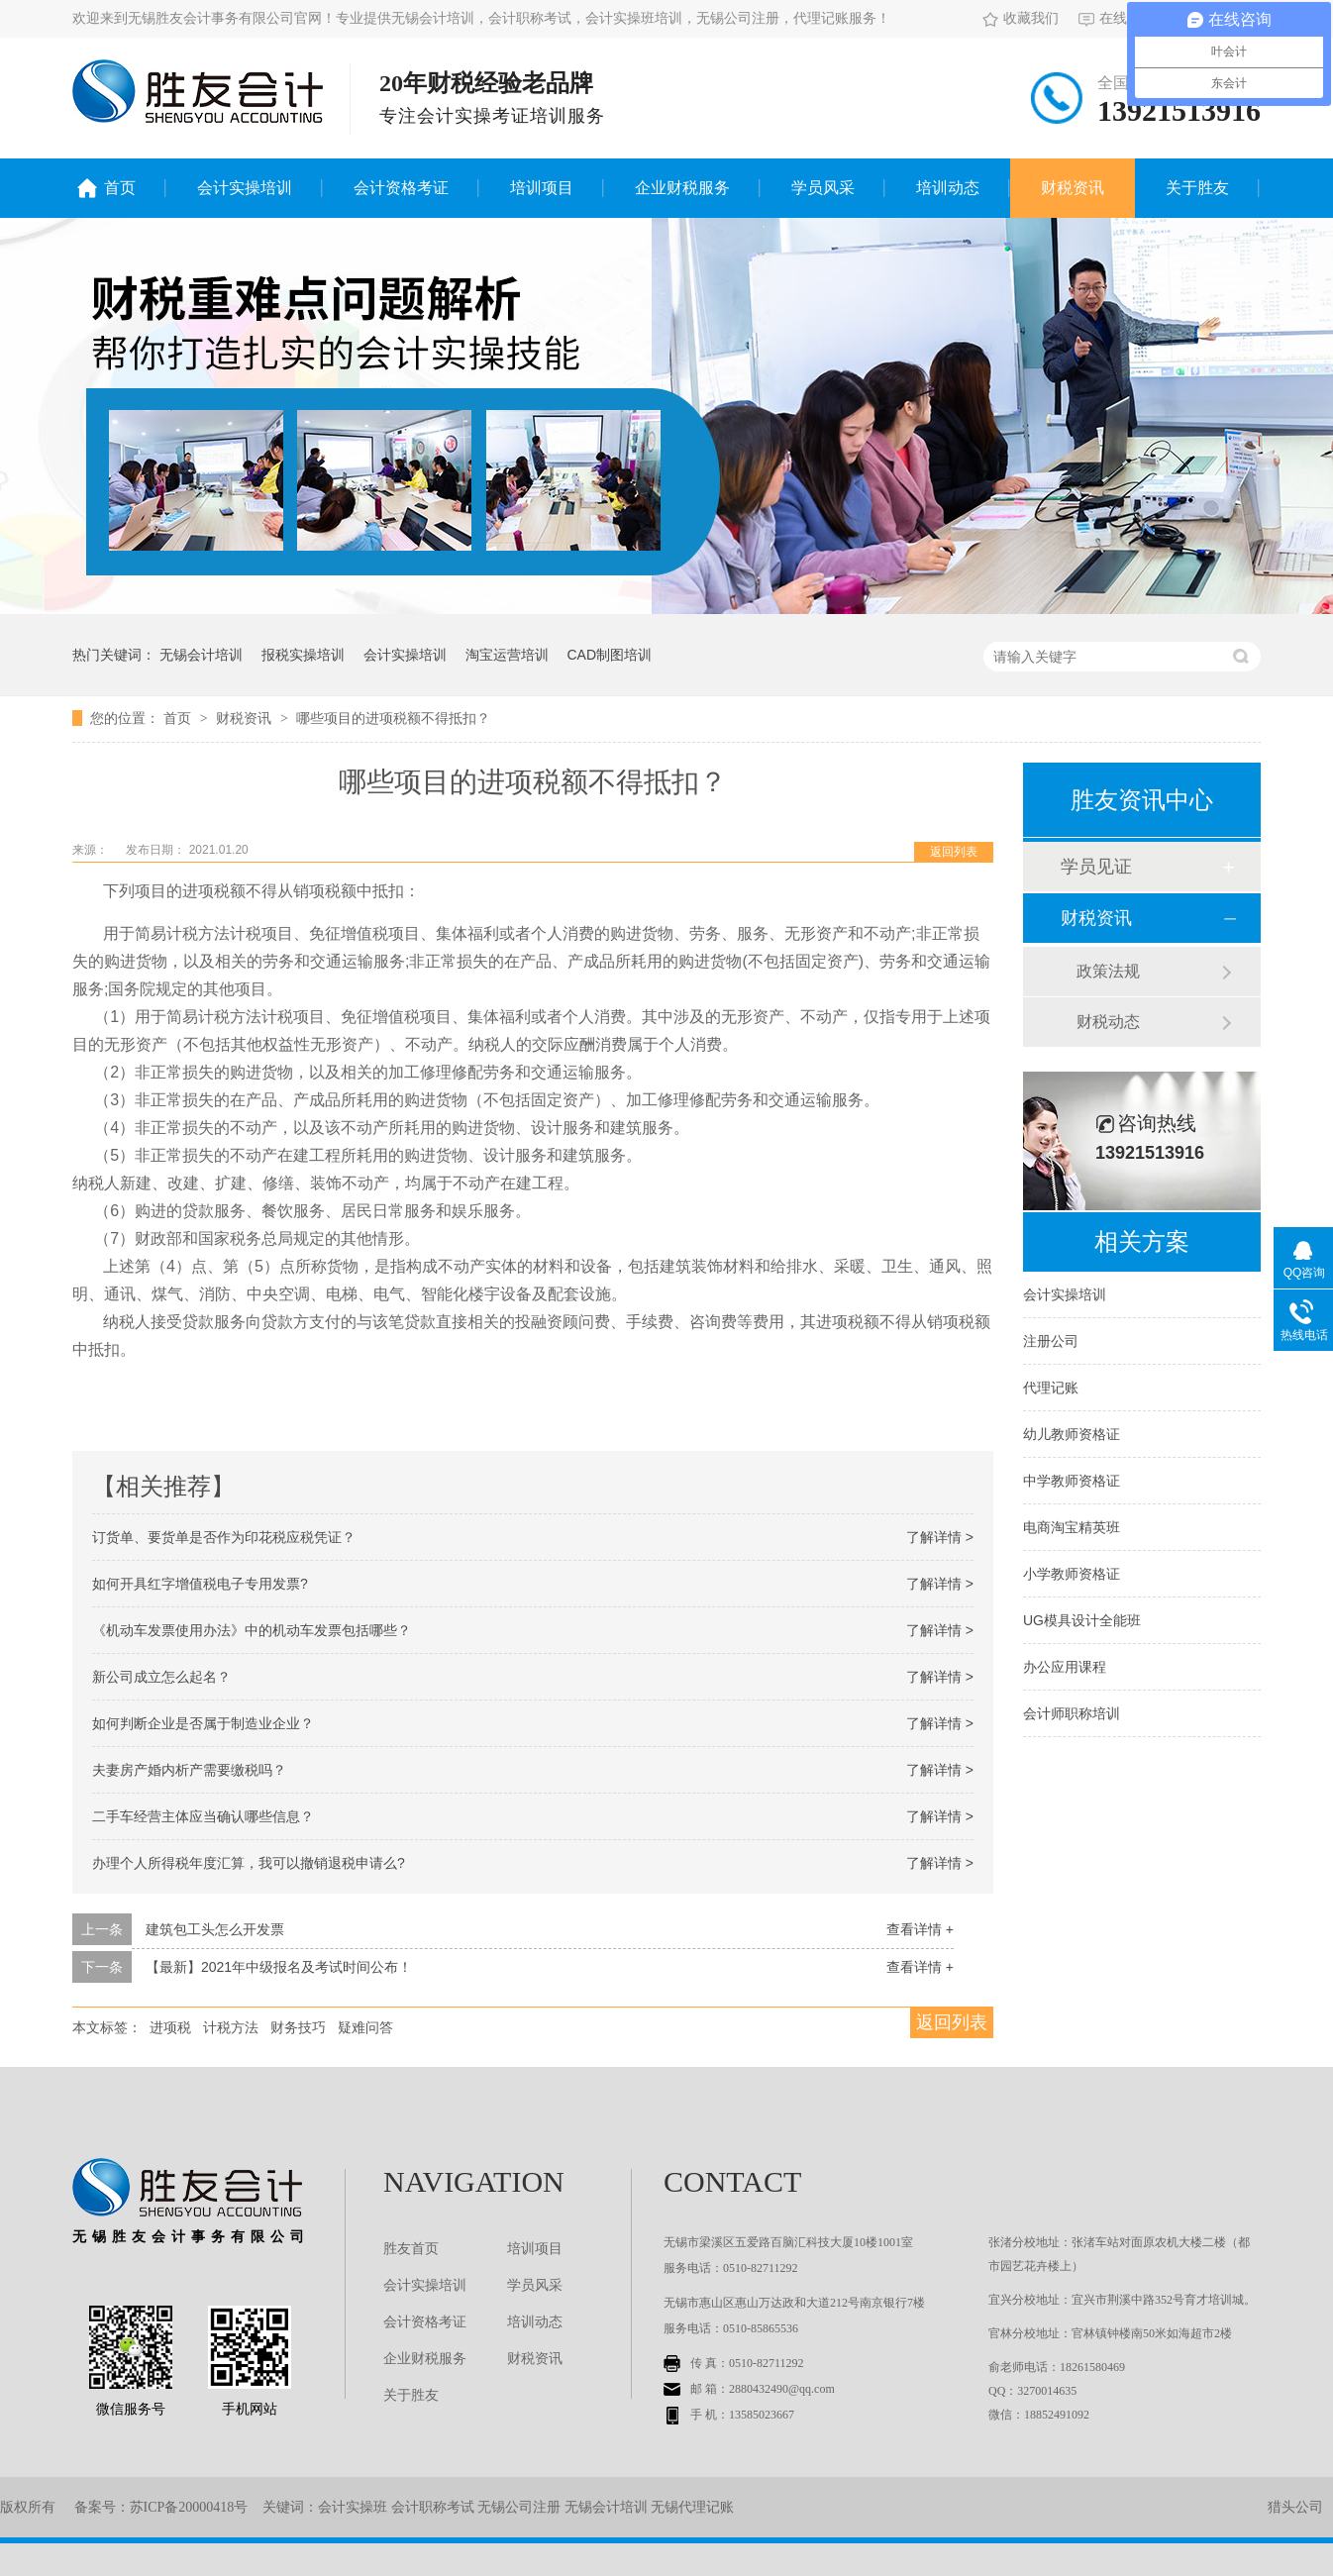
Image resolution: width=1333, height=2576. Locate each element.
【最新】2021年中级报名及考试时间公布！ (279, 1967)
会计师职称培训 (1071, 1713)
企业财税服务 (682, 187)
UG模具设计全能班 (1082, 1620)
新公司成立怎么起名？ (161, 1677)
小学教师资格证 (1071, 1574)
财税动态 (1108, 1021)
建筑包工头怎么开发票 (215, 1929)
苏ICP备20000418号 (189, 2507)
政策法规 (1108, 971)
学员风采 (823, 187)
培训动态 (947, 187)
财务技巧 (298, 2027)
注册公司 (1050, 1341)
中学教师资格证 (1071, 1481)
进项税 (170, 2027)
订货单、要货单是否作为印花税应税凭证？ (224, 1537)
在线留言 (1116, 18)
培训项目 (541, 187)
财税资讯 (1072, 187)
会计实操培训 (244, 187)
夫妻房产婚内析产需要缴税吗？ (189, 1770)
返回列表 (953, 852)
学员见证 (1096, 866)
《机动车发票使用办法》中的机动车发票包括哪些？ (251, 1630)
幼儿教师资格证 (1071, 1434)
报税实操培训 (303, 655)
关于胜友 (1197, 187)
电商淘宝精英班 (1071, 1527)
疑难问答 (365, 2027)
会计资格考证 (401, 187)
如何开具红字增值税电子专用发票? (200, 1584)
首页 (120, 187)
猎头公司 (1295, 2507)
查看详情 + (920, 1929)
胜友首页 (411, 2248)
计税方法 (230, 2027)
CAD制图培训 (609, 655)
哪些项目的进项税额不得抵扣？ (393, 718)
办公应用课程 (1064, 1667)
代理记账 (1050, 1387)
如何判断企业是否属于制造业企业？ (203, 1723)
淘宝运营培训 (507, 655)
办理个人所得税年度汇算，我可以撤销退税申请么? (248, 1863)
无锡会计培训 (201, 655)
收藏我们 (1020, 18)
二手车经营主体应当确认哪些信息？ (203, 1816)
